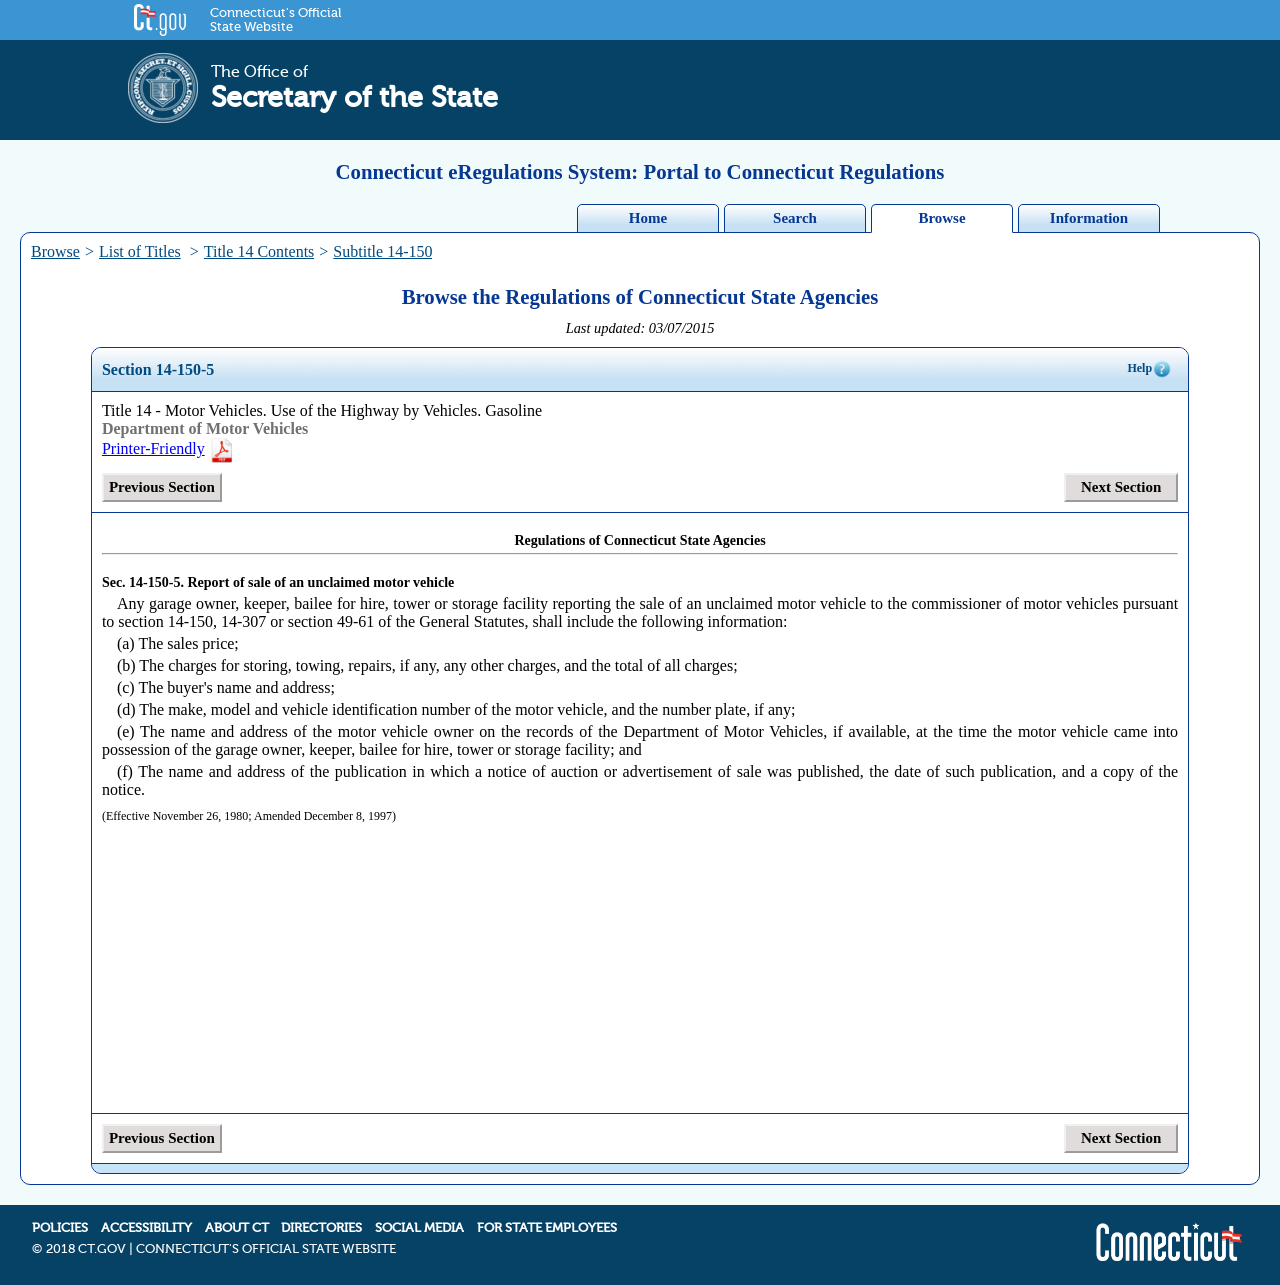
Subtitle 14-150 (382, 251)
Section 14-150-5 (158, 369)
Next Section (1121, 487)
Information (1089, 218)
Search (795, 218)
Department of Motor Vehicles (205, 428)
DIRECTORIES (321, 1228)
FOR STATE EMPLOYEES (547, 1228)
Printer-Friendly (168, 448)
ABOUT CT (237, 1228)
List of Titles (140, 251)
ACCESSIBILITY (146, 1228)
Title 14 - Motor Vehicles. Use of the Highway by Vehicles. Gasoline (322, 410)
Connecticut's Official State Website (275, 20)
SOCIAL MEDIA (419, 1228)
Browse (941, 218)
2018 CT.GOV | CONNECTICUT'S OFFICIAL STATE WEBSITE (221, 1249)
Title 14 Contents (259, 251)
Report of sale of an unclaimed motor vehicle (320, 582)
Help (1149, 369)
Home (648, 218)
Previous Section (162, 487)
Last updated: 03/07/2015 (640, 328)
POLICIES (60, 1228)
